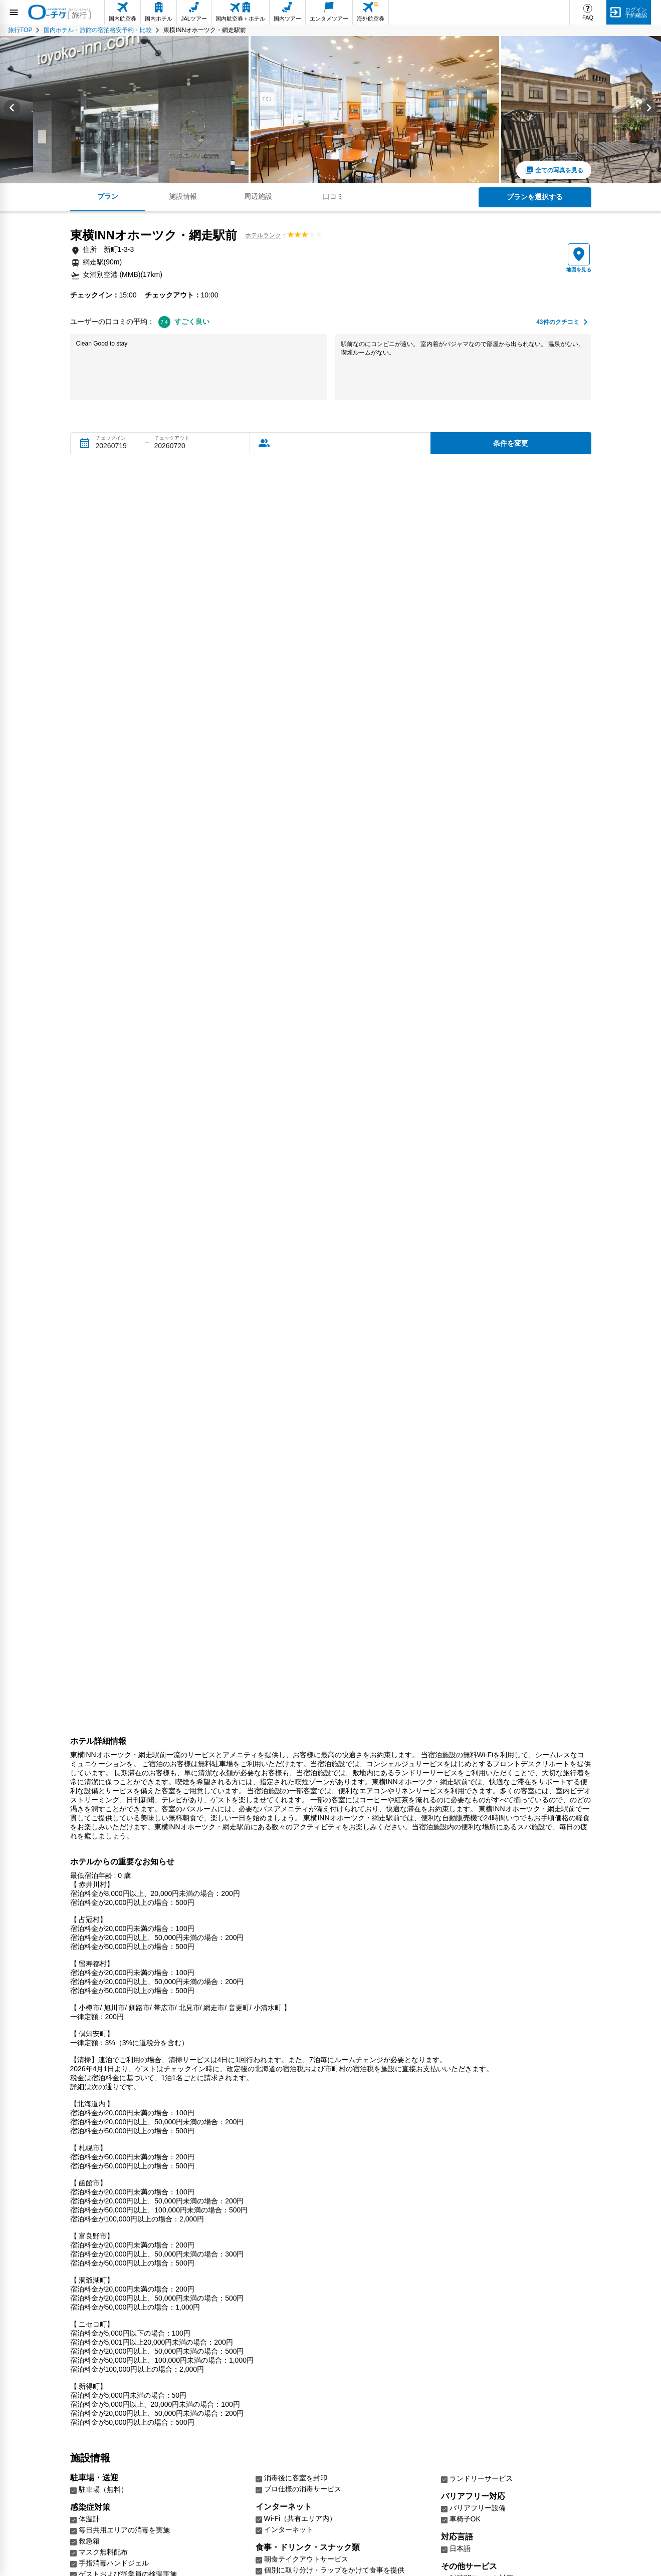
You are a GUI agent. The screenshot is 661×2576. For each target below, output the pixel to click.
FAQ (587, 18)
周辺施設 (258, 196)
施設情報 (183, 196)
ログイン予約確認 (636, 12)
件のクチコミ (557, 322)
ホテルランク (263, 235)
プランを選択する (535, 197)
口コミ (333, 196)
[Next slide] (649, 109)
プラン (107, 196)
